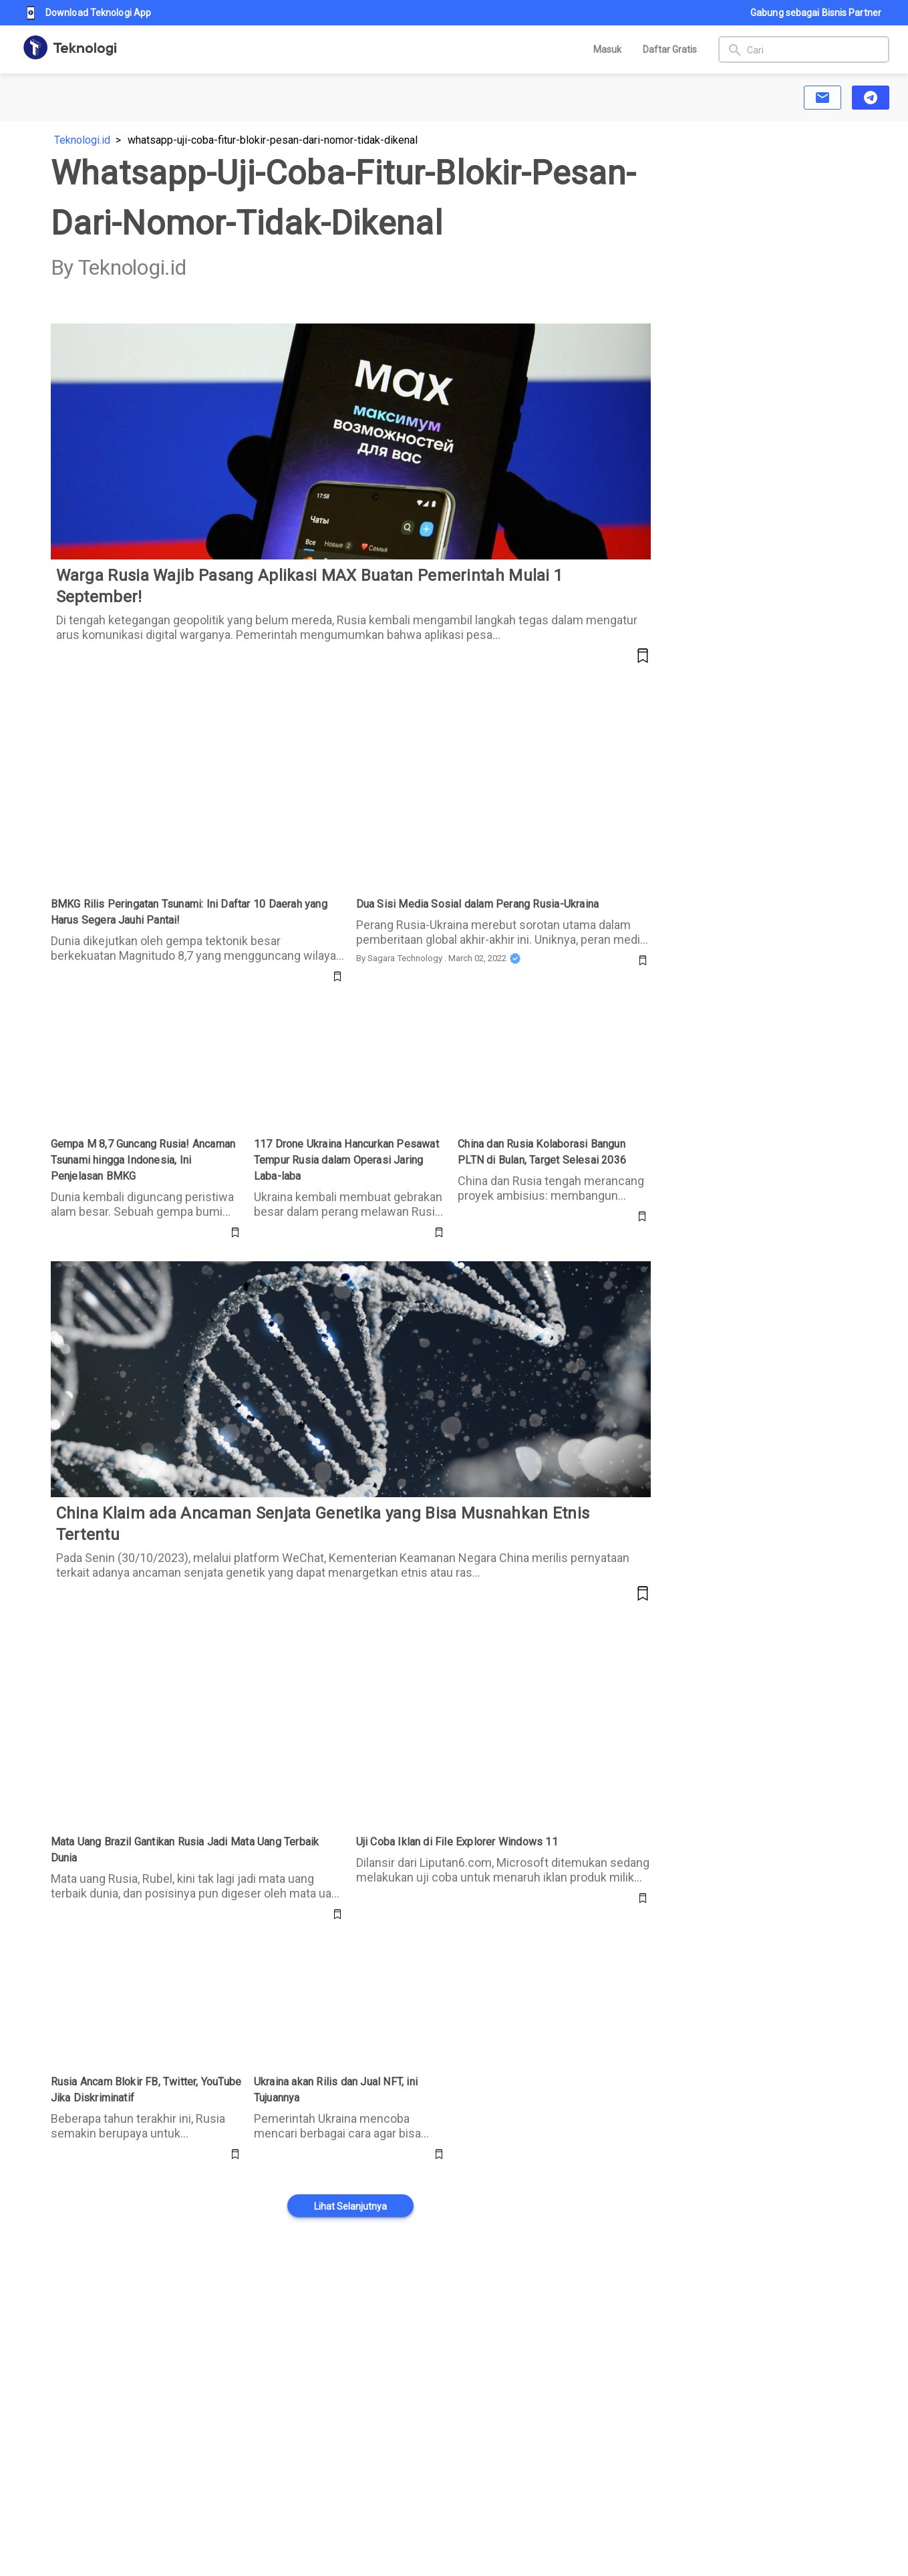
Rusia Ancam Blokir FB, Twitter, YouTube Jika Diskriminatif (144, 1958)
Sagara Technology (404, 958)
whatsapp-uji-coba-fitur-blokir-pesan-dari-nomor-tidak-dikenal (273, 140)
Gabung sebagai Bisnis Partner (815, 12)
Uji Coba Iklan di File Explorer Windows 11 (454, 1630)
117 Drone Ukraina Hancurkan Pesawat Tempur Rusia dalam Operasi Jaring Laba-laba (344, 1029)
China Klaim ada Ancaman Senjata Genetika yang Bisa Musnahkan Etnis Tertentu (235, 1269)
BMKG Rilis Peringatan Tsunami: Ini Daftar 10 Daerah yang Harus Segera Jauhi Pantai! (185, 700)
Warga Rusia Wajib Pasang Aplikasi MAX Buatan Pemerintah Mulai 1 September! (238, 331)
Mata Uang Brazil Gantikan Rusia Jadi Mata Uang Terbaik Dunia (196, 1630)
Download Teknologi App (89, 13)
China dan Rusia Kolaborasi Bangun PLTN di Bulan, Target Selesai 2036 (553, 1021)
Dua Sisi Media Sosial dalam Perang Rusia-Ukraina (474, 692)
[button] (822, 98)
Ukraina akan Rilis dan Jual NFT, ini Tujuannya (333, 1958)
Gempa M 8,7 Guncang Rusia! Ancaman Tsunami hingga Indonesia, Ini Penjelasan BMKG (146, 1029)
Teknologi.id (82, 140)
